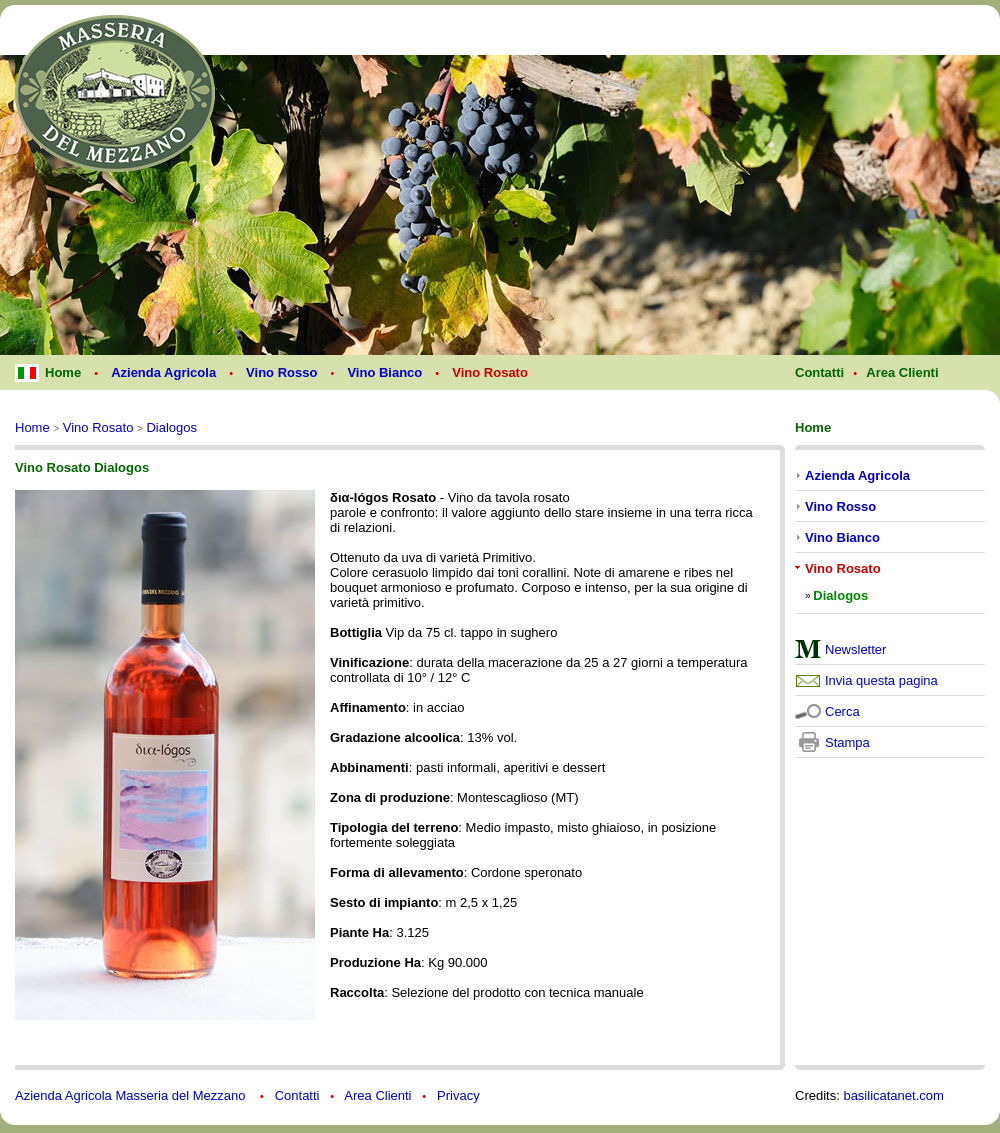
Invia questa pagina (881, 680)
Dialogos (171, 427)
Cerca (842, 711)
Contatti (297, 1095)
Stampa (847, 742)
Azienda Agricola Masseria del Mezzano (132, 1095)
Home (32, 427)
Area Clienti (377, 1095)
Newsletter (855, 649)
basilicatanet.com (893, 1095)
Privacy (458, 1095)
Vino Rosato (98, 427)
